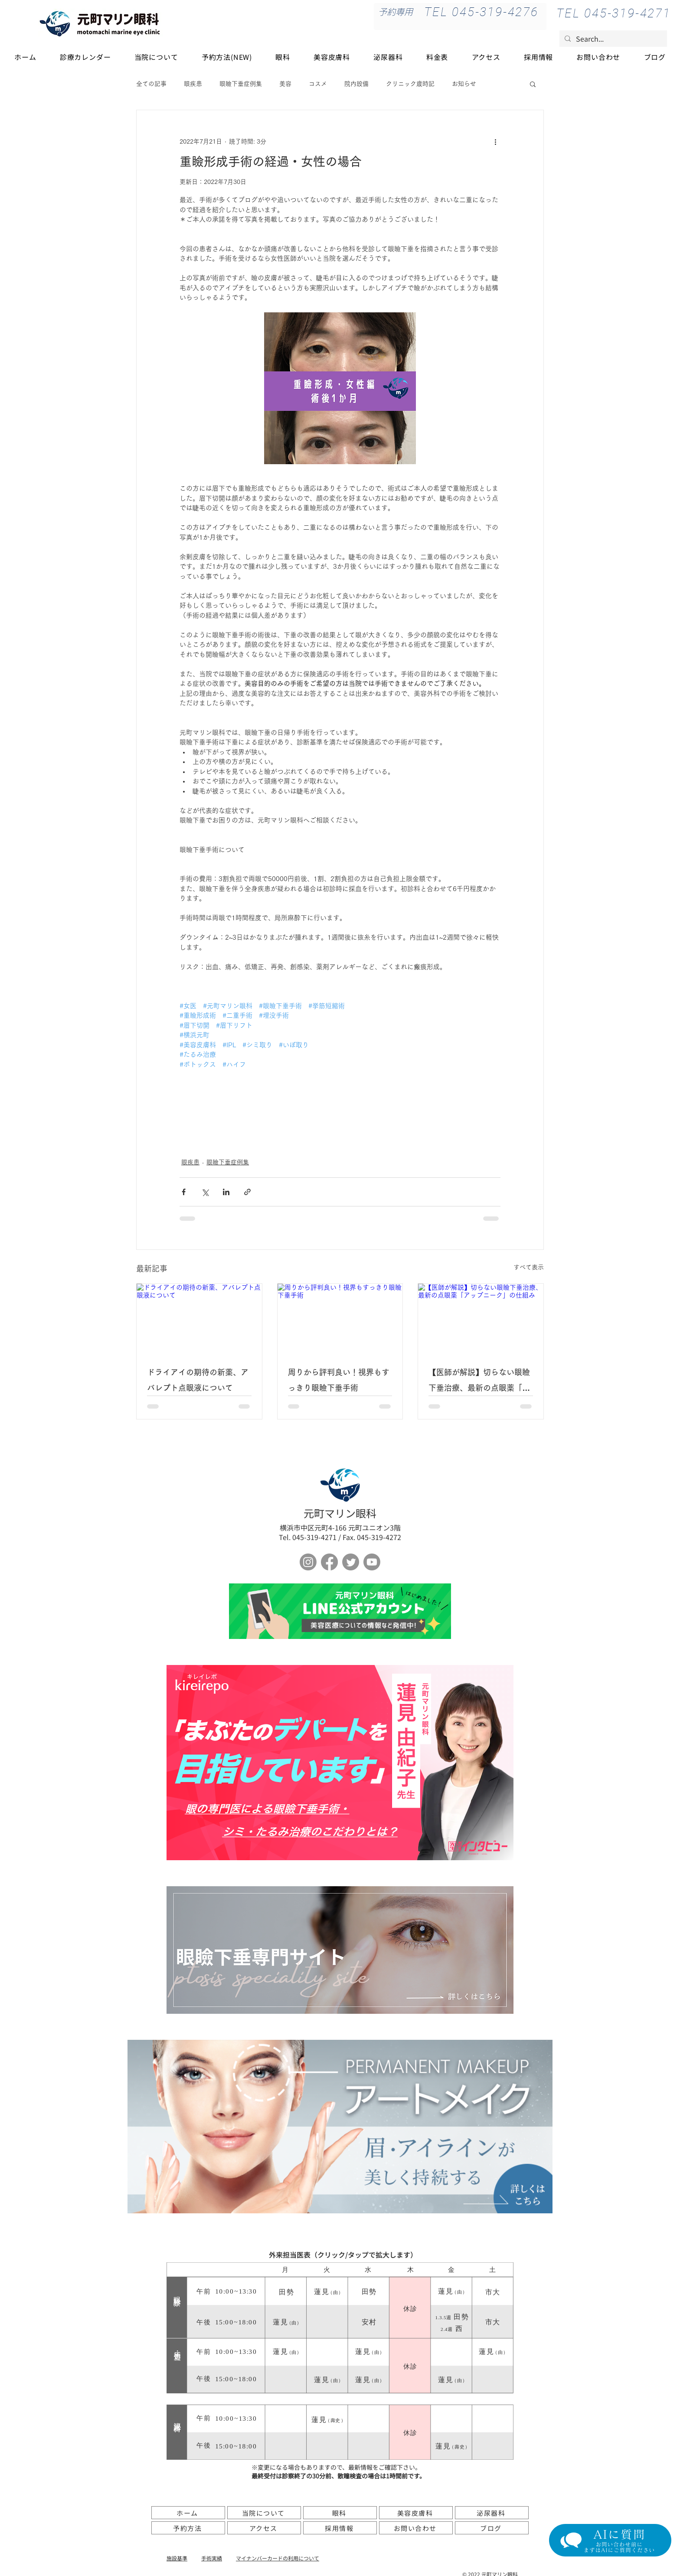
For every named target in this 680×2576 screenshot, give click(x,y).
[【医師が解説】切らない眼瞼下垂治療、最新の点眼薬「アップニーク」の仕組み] (480, 1319)
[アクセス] (264, 2527)
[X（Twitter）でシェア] (205, 1192)
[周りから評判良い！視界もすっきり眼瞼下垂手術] (340, 1319)
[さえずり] (350, 1561)
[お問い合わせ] (416, 2527)
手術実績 (211, 2558)
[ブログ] (492, 2527)
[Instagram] (308, 1561)
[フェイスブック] (329, 1561)
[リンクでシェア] (247, 1192)
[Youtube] (371, 1561)
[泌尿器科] (492, 2512)
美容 (285, 84)
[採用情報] (340, 2527)
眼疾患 (193, 84)
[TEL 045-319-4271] (613, 13)
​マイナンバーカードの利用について (277, 2558)
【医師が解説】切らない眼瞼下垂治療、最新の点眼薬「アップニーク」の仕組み (479, 1382)
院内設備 (356, 84)
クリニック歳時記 (410, 84)
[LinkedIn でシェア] (226, 1192)
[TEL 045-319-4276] (481, 11)
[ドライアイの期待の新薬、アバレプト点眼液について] (199, 1319)
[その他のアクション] (495, 141)
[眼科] (340, 2512)
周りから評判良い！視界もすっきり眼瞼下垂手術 (338, 1380)
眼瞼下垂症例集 (240, 84)
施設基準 (177, 2558)
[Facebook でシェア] (184, 1192)
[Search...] (612, 38)
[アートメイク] (340, 2126)
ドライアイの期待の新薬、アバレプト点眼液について (197, 1380)
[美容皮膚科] (416, 2512)
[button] (533, 83)
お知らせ (464, 84)
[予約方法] (188, 2527)
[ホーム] (188, 2512)
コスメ (318, 84)
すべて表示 (528, 1267)
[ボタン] (340, 1611)
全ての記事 (151, 84)
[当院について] (264, 2512)
